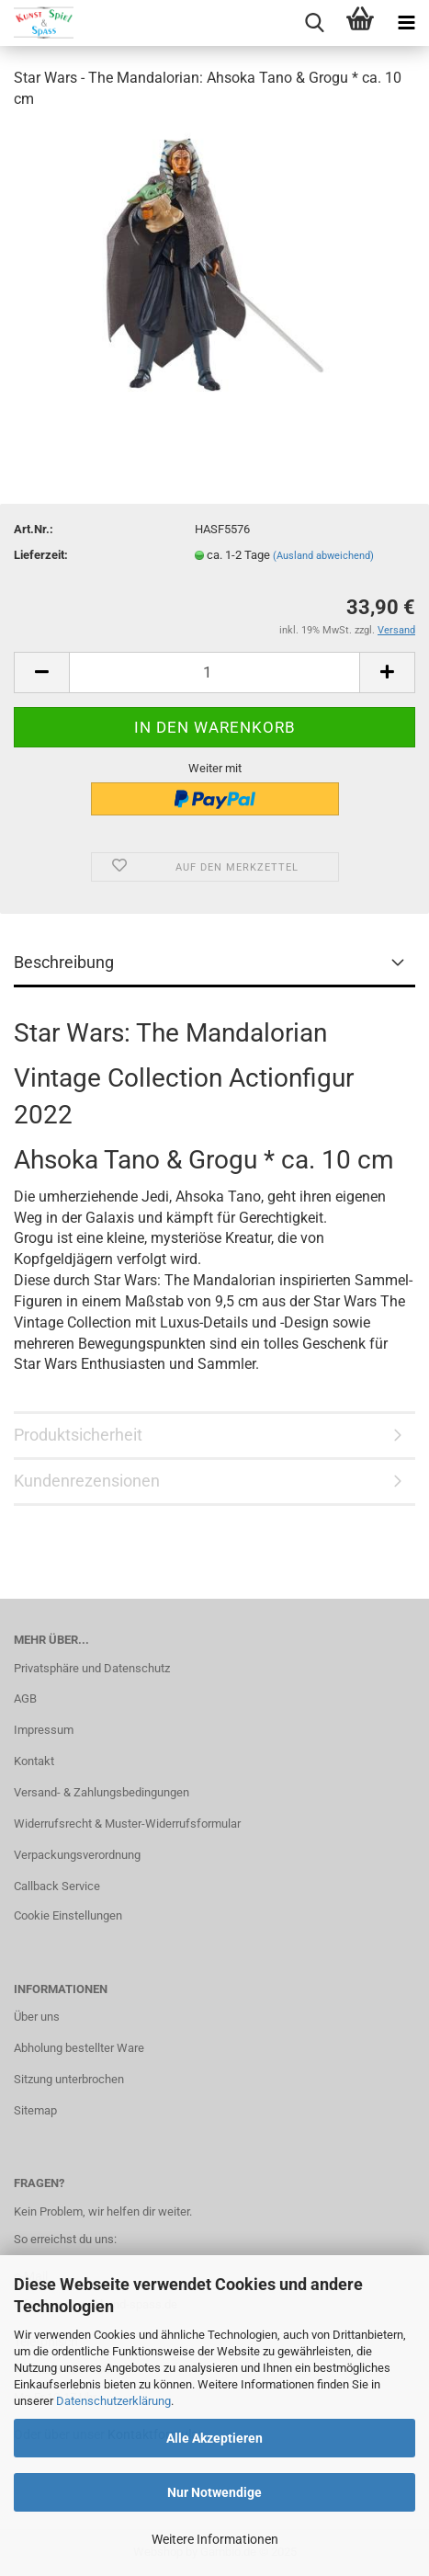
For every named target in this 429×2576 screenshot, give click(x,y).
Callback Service (57, 1886)
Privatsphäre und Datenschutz (92, 1668)
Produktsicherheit (78, 1434)
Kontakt (34, 1761)
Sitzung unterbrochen (69, 2079)
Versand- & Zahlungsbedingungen (101, 1792)
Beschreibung (64, 962)
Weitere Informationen (215, 2539)
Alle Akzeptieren (214, 2438)
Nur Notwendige (214, 2492)
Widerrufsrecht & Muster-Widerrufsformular (127, 1823)
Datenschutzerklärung (113, 2401)
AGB (25, 1698)
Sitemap (35, 2110)
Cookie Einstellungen (68, 1915)
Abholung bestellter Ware (79, 2048)
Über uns (37, 2016)
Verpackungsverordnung (77, 1855)
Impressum (43, 1730)
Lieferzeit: (41, 555)
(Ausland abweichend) (323, 556)
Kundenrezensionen (87, 1480)
